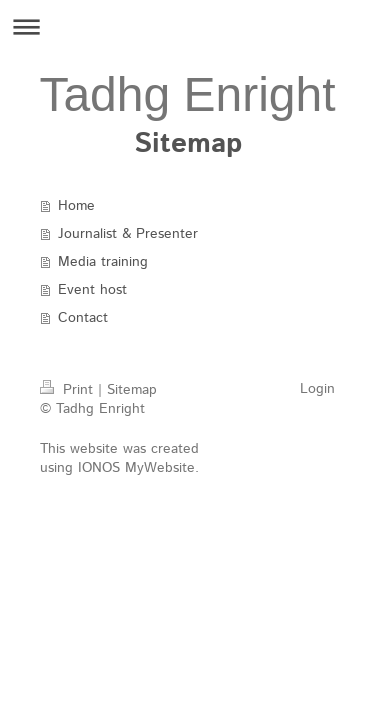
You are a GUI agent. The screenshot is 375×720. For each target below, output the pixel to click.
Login (317, 389)
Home (76, 206)
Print (69, 390)
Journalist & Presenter (128, 234)
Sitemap (132, 390)
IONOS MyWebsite (136, 468)
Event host (92, 290)
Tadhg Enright (187, 94)
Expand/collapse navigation (187, 26)
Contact (83, 318)
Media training (103, 262)
